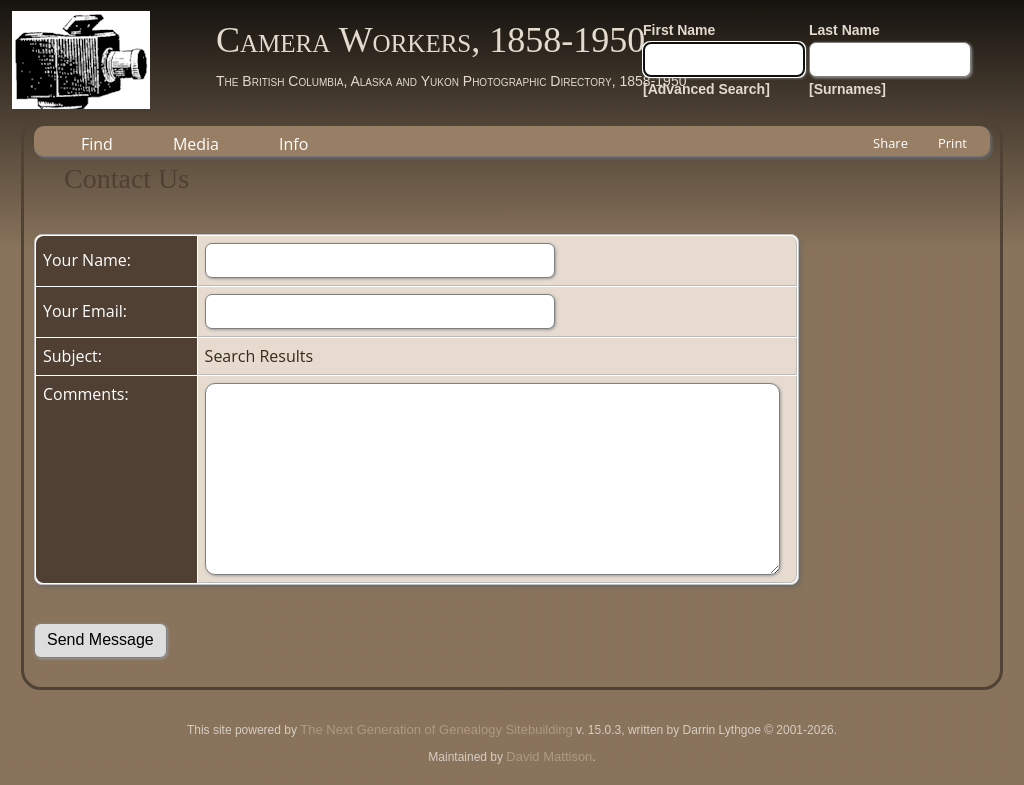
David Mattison (549, 756)
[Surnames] (847, 89)
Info (293, 144)
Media (196, 144)
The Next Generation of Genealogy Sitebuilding (436, 729)
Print (952, 143)
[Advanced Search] (706, 89)
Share (890, 143)
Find (97, 144)
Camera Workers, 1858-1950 (430, 40)
